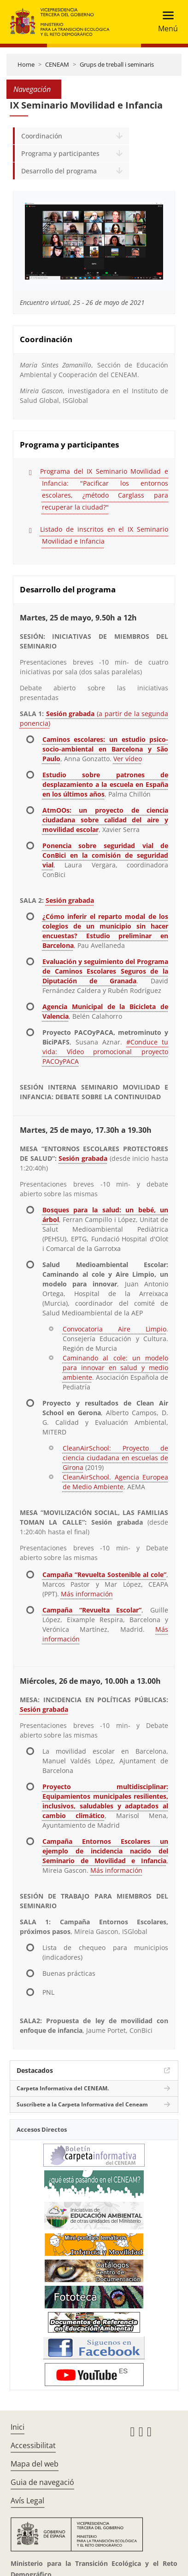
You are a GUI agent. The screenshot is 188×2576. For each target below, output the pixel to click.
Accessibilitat (33, 2445)
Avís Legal (27, 2501)
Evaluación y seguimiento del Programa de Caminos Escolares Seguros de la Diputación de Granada (105, 971)
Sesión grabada (70, 900)
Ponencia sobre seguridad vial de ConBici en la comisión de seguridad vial (105, 855)
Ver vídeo (127, 758)
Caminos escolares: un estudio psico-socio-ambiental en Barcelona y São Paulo (105, 749)
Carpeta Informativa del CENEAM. (63, 2088)
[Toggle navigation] (165, 22)
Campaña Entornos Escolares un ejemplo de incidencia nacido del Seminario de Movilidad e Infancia (105, 1851)
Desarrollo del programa (59, 170)
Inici (17, 2427)
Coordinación (41, 136)
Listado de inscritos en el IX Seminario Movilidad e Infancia (104, 535)
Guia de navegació (42, 2482)
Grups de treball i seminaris (117, 64)
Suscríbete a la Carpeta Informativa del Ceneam (82, 2104)
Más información (87, 1593)
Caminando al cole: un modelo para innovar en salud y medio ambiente (115, 1368)
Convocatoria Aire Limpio (114, 1329)
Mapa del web (35, 2464)
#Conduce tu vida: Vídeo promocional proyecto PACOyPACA (105, 1052)
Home (26, 64)
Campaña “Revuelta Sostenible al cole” (104, 1574)
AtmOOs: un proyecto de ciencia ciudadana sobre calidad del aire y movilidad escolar (105, 820)
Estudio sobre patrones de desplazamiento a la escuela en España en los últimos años (105, 784)
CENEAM (57, 64)
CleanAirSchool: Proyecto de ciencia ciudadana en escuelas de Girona (115, 1458)
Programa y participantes (60, 153)
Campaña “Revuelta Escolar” (91, 1610)
